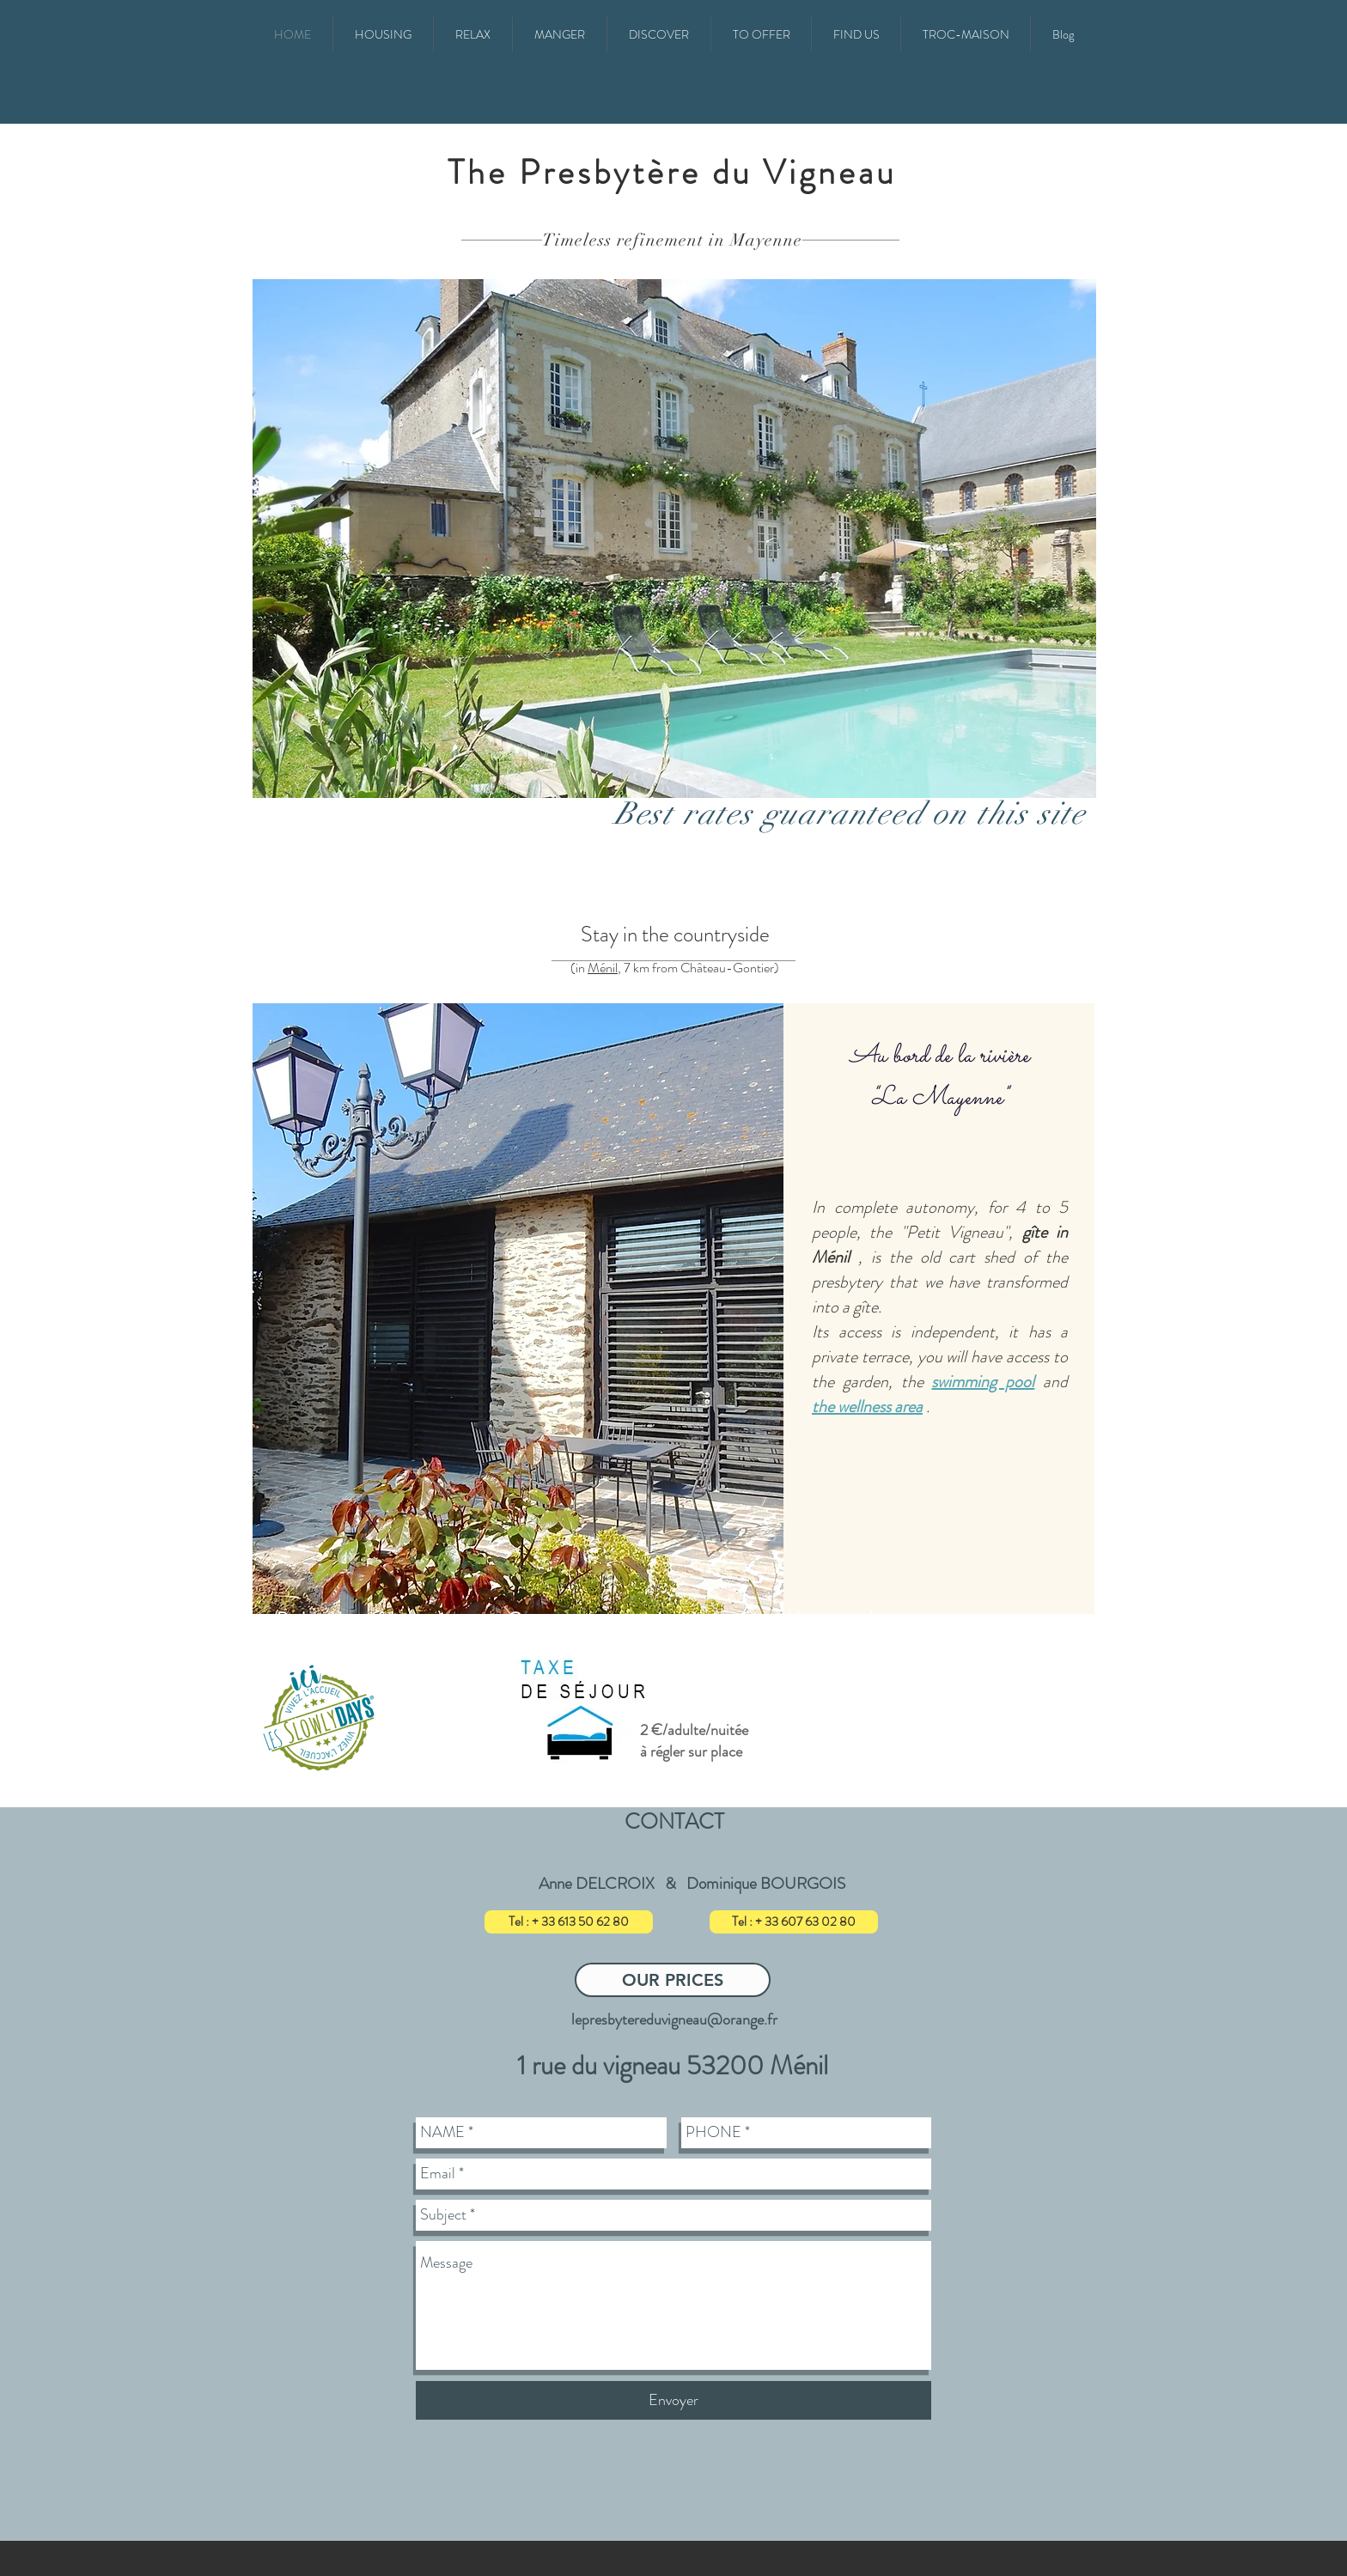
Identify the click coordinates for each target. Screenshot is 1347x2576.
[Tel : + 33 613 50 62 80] (569, 1922)
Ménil (603, 967)
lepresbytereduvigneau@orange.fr (674, 2019)
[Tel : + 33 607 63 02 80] (794, 1922)
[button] (383, 34)
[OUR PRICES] (673, 1980)
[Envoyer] (673, 2400)
